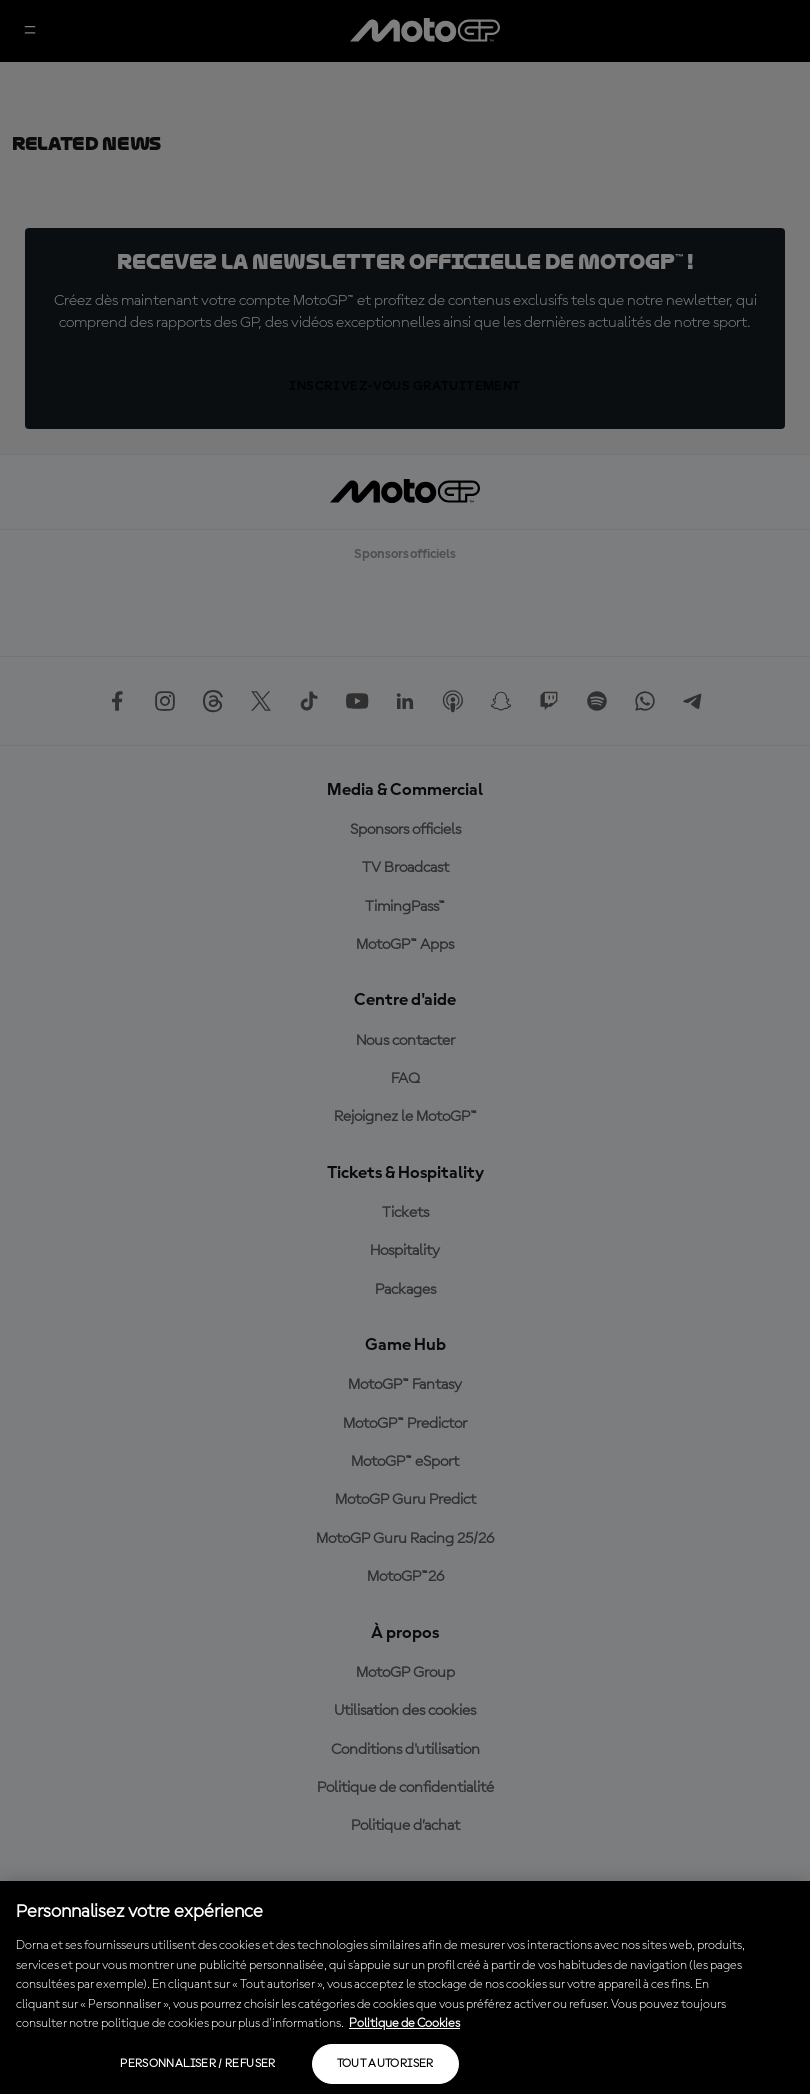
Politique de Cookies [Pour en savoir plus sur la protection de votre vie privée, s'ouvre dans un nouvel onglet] (404, 2023)
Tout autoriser (385, 2064)
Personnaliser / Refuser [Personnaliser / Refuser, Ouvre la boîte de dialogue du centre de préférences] (197, 2064)
